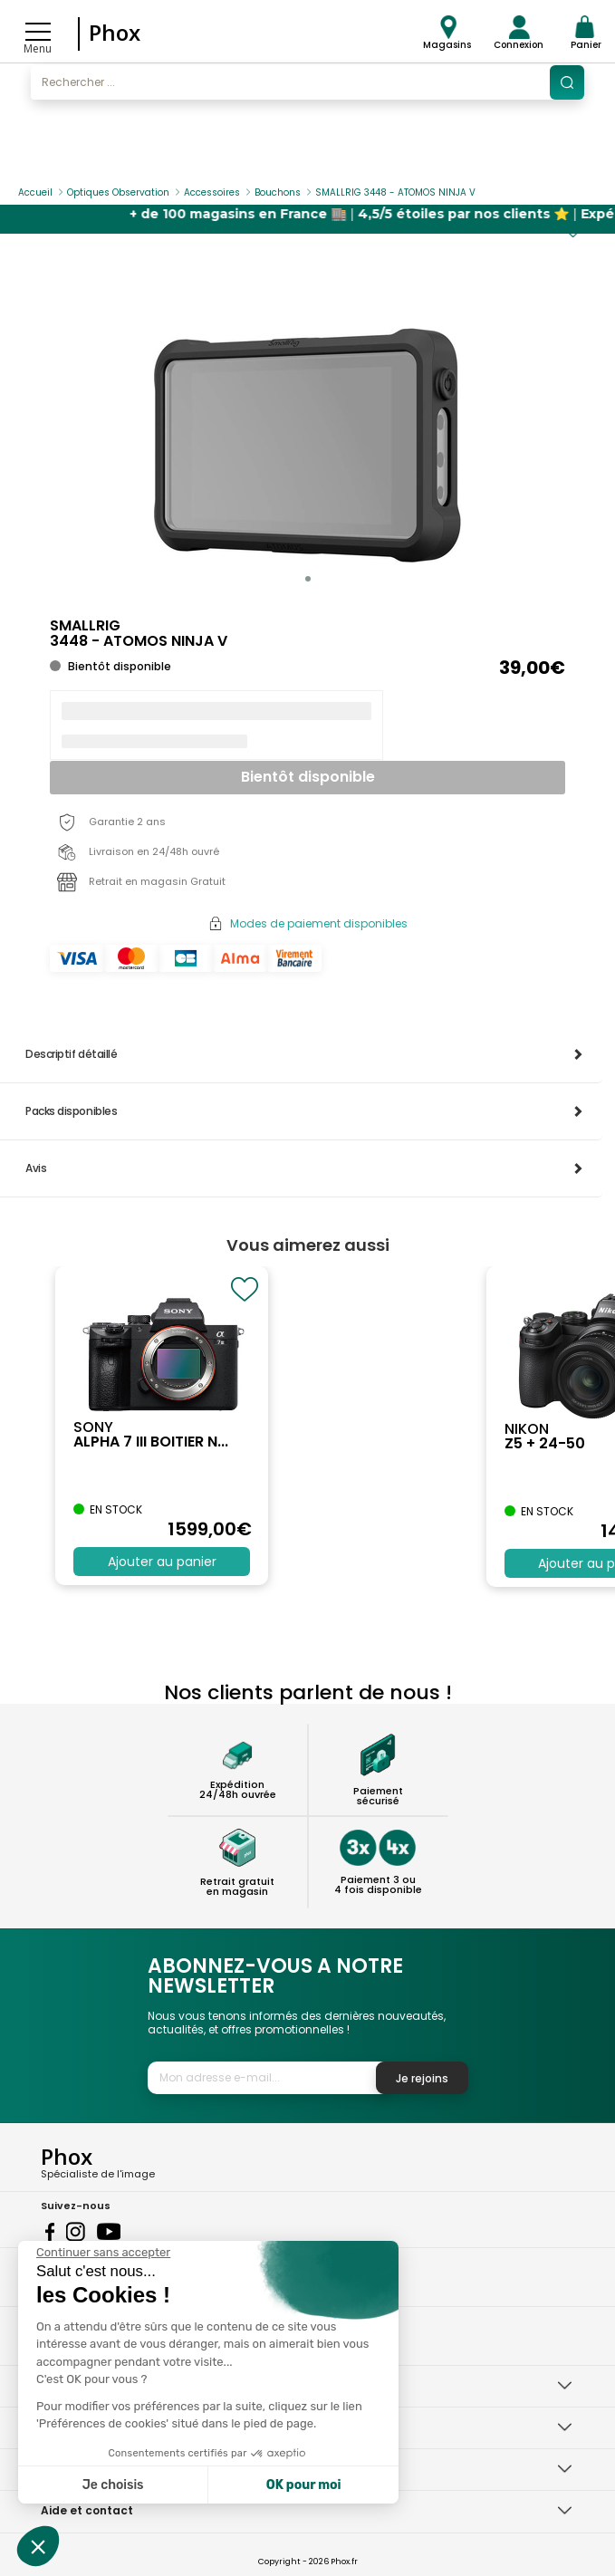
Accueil (35, 192)
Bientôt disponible (308, 776)
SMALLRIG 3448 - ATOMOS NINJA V (395, 192)
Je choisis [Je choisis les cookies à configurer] (113, 2485)
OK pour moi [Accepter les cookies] (303, 2485)
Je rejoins (422, 2078)
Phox (114, 32)
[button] (308, 579)
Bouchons (278, 192)
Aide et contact (87, 2510)
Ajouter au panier (162, 1561)
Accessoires (212, 192)
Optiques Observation (118, 192)
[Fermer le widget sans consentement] (103, 2253)
